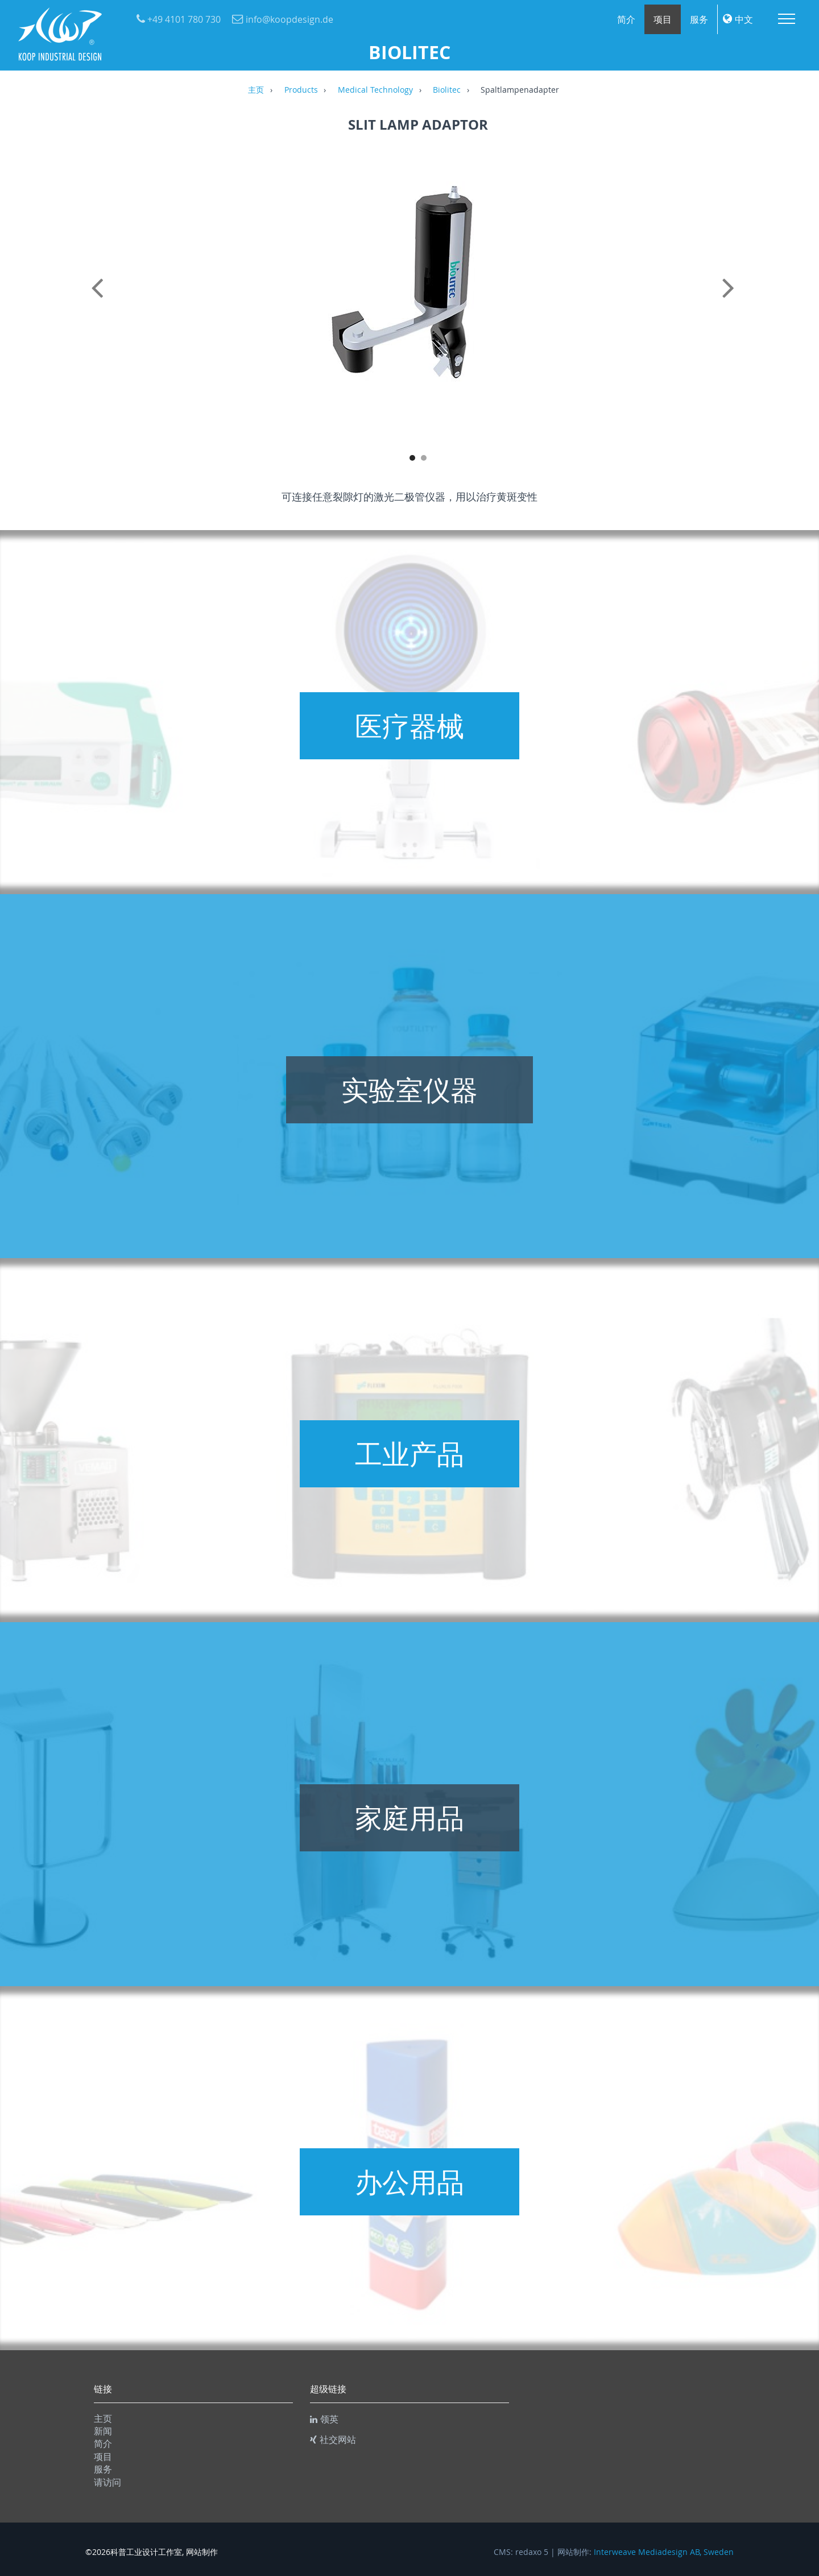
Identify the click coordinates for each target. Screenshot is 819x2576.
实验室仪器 (409, 1090)
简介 (626, 19)
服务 (699, 19)
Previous (99, 300)
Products (301, 90)
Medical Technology (375, 90)
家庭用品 (409, 1818)
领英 (324, 2419)
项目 (662, 19)
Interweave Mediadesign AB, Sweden (664, 2552)
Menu (786, 18)
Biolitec (447, 90)
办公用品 (409, 2182)
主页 (256, 90)
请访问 (107, 2482)
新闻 (103, 2431)
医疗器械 (409, 726)
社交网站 (333, 2439)
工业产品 (409, 1454)
